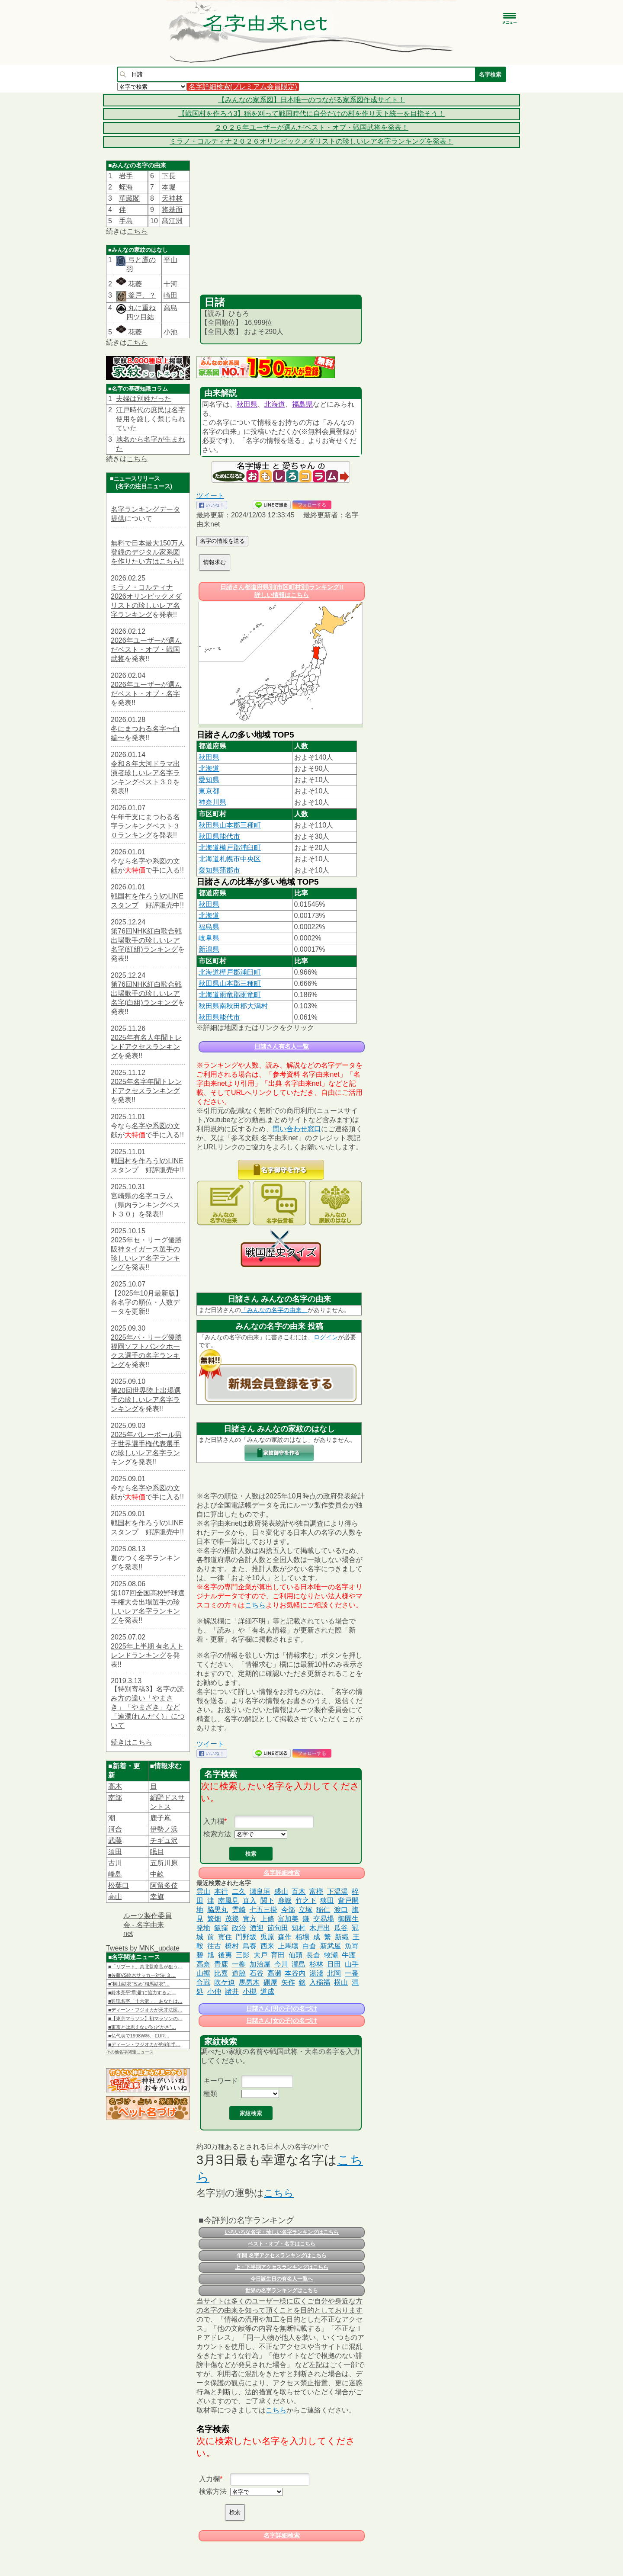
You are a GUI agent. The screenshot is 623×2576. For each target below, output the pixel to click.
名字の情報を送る (222, 541)
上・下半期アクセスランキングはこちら (281, 2267)
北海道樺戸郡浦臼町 (230, 847)
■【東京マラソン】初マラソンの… (145, 2018)
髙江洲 (172, 221)
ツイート (210, 495)
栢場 (302, 1937)
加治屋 (260, 1964)
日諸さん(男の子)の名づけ (281, 2008)
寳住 (225, 1937)
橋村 (232, 1946)
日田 (334, 1964)
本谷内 (295, 1973)
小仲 (214, 1991)
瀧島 (298, 1964)
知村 (298, 1927)
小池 (170, 332)
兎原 (267, 1937)
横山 (341, 1982)
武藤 (115, 1840)
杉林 (316, 1964)
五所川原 (164, 1863)
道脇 (239, 1973)
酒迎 (256, 1927)
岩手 (126, 176)
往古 (214, 1946)
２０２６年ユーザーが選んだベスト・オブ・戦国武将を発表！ (311, 127)
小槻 (250, 1991)
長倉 (313, 1955)
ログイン (326, 1337)
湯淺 (316, 1973)
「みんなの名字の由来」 (274, 1309)
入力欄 (213, 1821)
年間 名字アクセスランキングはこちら (281, 2255)
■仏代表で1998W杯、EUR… (139, 2035)
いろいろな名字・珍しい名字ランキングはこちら (282, 2232)
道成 (267, 1991)
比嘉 (221, 1973)
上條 (267, 1918)
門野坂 (246, 1937)
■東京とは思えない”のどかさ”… (142, 2027)
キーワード (220, 2081)
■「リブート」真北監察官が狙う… (145, 1966)
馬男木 (249, 1982)
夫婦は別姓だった (143, 398)
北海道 (274, 404)
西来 (267, 1946)
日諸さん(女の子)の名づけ (281, 2020)
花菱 (129, 284)
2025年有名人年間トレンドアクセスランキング (146, 1046)
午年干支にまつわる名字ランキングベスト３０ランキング (145, 826)
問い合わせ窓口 (297, 1128)
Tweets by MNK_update (143, 1948)
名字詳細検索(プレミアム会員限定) (243, 86)
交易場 (323, 1918)
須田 (115, 1851)
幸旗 (157, 1896)
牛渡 (349, 1955)
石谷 (256, 1973)
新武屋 (330, 1946)
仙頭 (295, 1955)
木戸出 (319, 1927)
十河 (170, 284)
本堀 (169, 187)
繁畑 (214, 1918)
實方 (250, 1918)
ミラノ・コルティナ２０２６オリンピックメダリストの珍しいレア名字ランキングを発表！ (311, 141)
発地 (203, 1927)
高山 (115, 1896)
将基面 (172, 209)
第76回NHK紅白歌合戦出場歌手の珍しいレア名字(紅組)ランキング (146, 940)
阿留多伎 (164, 1885)
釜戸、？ (141, 295)
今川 (281, 1964)
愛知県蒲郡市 (219, 870)
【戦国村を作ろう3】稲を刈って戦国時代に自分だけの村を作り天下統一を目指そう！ (311, 113)
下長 (169, 176)
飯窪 (221, 1927)
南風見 (228, 1900)
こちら (137, 231)
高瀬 (274, 1973)
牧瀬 (331, 1955)
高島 (170, 307)
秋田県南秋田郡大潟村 (233, 1006)
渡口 (341, 1909)
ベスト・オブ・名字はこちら (281, 2244)
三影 (243, 1955)
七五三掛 (263, 1909)
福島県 (302, 404)
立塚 (305, 1909)
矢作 (288, 1982)
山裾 (203, 1973)
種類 (210, 2093)
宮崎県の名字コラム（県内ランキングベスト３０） (145, 1205)
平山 (170, 259)
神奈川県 (212, 802)
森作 (285, 1937)
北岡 (334, 1973)
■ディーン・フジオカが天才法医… (145, 2009)
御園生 (348, 1918)
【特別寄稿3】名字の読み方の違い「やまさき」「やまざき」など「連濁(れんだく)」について (148, 1707)
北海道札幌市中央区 (230, 859)
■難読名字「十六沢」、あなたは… (145, 2001)
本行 (221, 1891)
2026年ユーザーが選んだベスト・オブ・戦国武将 (146, 649)
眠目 (157, 1851)
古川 (115, 1863)
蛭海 (126, 187)
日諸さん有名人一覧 (281, 1046)
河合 (115, 1829)
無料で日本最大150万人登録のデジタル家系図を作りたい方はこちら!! (148, 552)
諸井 (232, 1991)
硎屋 (270, 1982)
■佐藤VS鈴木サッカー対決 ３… (142, 1975)
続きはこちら (131, 1742)
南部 (115, 1797)
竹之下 (305, 1900)
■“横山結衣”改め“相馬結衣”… (139, 1983)
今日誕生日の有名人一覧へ (281, 2279)
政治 (239, 1927)
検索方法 (217, 1834)
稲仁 (323, 1909)
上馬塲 (288, 1946)
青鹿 (221, 1964)
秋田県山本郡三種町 (230, 825)
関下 (267, 1900)
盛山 (281, 1891)
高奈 (203, 1964)
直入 (250, 1900)
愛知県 (209, 779)
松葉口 (118, 1885)
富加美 (288, 1918)
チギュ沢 (164, 1840)
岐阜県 (209, 938)
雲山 (203, 1891)
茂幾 (232, 1918)
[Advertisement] (280, 229)
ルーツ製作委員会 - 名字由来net (147, 1924)
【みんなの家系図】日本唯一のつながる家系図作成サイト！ (311, 99)
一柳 (239, 1964)
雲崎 (239, 1909)
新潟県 (209, 949)
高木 (115, 1786)
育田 (278, 1955)
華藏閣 (129, 198)
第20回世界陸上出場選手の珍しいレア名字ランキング (146, 1399)
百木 (298, 1891)
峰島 (115, 1874)
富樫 (316, 1891)
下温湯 (337, 1891)
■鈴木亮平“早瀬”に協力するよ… (142, 1992)
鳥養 (250, 1946)
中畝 (157, 1874)
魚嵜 (352, 1946)
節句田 (277, 1927)
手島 (126, 221)
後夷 (225, 1955)
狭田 (327, 1900)
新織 (342, 1937)
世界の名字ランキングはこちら (281, 2290)
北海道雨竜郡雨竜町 (230, 994)
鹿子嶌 (160, 1818)
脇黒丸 (217, 1909)
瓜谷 (341, 1927)
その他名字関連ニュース (130, 2052)
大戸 (260, 1955)
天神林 (172, 198)
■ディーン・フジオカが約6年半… (144, 2044)
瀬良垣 (260, 1891)
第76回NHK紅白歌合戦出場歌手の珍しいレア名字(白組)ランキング (146, 993)
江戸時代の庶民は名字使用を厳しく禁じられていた (150, 419)
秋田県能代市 (219, 836)
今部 (288, 1909)
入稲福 (319, 1982)
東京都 (209, 791)
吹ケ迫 (224, 1982)
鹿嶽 (285, 1900)
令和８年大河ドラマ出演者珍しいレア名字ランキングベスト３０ (145, 773)
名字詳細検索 (281, 1872)
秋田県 (247, 404)
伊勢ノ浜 (164, 1829)
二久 (239, 1891)
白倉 (309, 1946)
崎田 (170, 295)
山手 (352, 1964)
